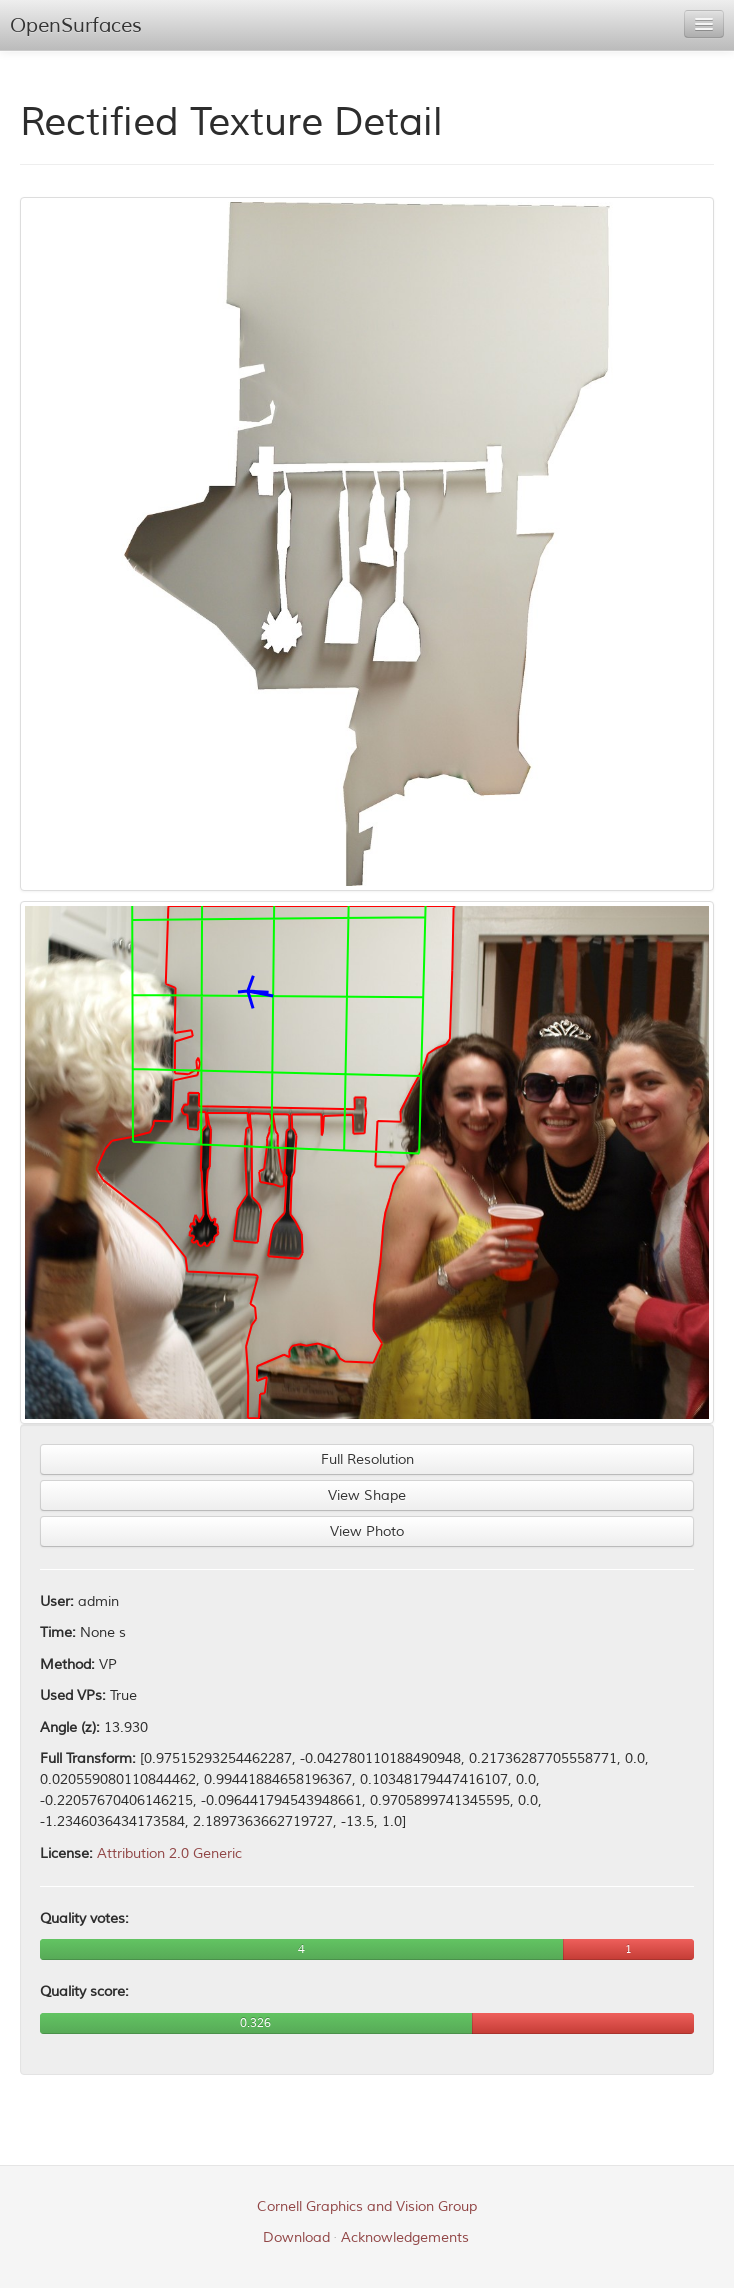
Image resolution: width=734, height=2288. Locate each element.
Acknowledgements (405, 2237)
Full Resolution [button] (367, 1459)
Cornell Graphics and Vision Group (367, 2206)
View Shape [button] (367, 1495)
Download (296, 2237)
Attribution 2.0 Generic (169, 1853)
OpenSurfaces (76, 25)
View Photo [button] (367, 1531)
